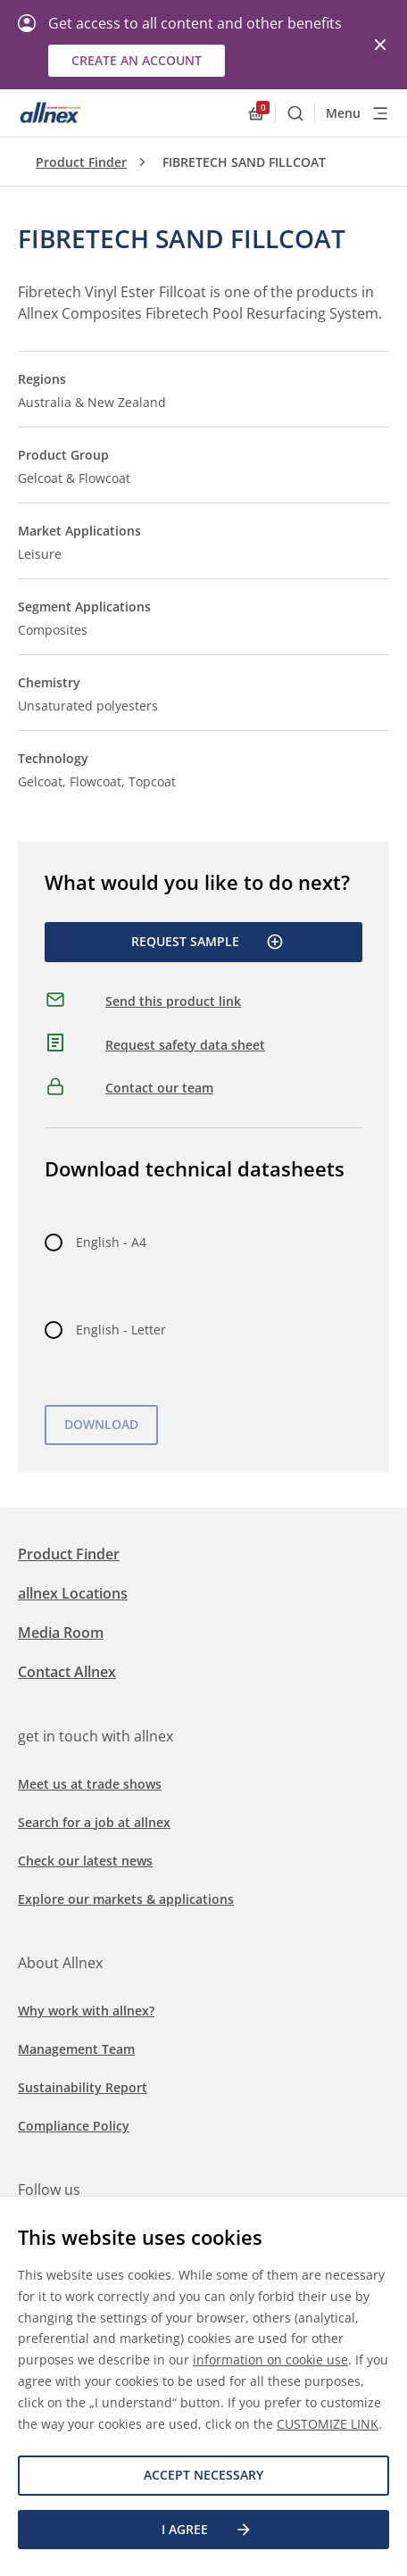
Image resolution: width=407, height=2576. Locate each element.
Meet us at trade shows (90, 1783)
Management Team (76, 2048)
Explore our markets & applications (126, 1898)
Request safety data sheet (185, 1044)
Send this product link (173, 1001)
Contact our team (159, 1087)
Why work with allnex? (86, 2010)
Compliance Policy (73, 2125)
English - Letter (121, 1329)
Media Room (61, 1632)
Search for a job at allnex (94, 1822)
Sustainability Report (82, 2087)
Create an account (136, 60)
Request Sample (207, 942)
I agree (207, 2530)
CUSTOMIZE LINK (327, 2423)
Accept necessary (203, 2474)
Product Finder (81, 162)
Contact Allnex (67, 1672)
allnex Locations (73, 1593)
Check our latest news (85, 1860)
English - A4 (111, 1242)
